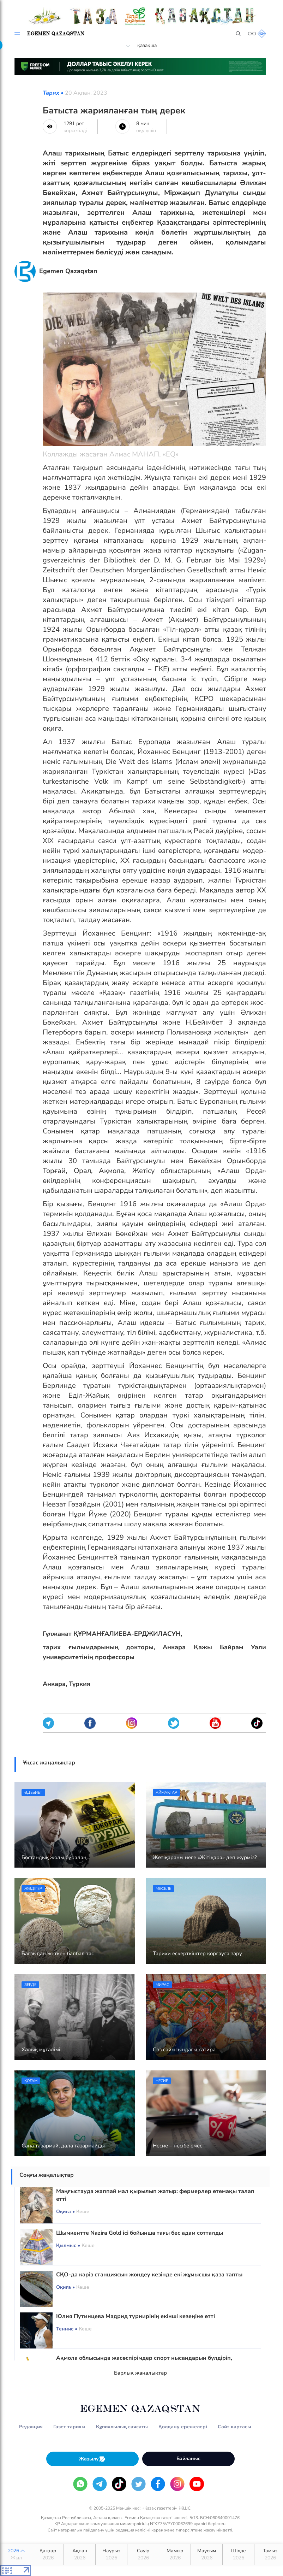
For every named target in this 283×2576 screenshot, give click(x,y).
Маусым (206, 2554)
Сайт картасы (234, 2426)
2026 (16, 2554)
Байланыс (188, 2458)
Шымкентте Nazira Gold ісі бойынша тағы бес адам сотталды (139, 2233)
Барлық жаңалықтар (140, 2372)
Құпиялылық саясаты (122, 2426)
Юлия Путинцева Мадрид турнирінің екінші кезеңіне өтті (135, 2316)
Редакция (31, 2426)
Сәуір (143, 2554)
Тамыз (270, 2554)
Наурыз (111, 2554)
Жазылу (92, 2459)
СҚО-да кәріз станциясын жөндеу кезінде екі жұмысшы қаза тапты (149, 2275)
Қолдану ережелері (182, 2426)
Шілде (238, 2554)
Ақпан (79, 2554)
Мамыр (175, 2554)
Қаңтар (48, 2554)
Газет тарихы (69, 2426)
